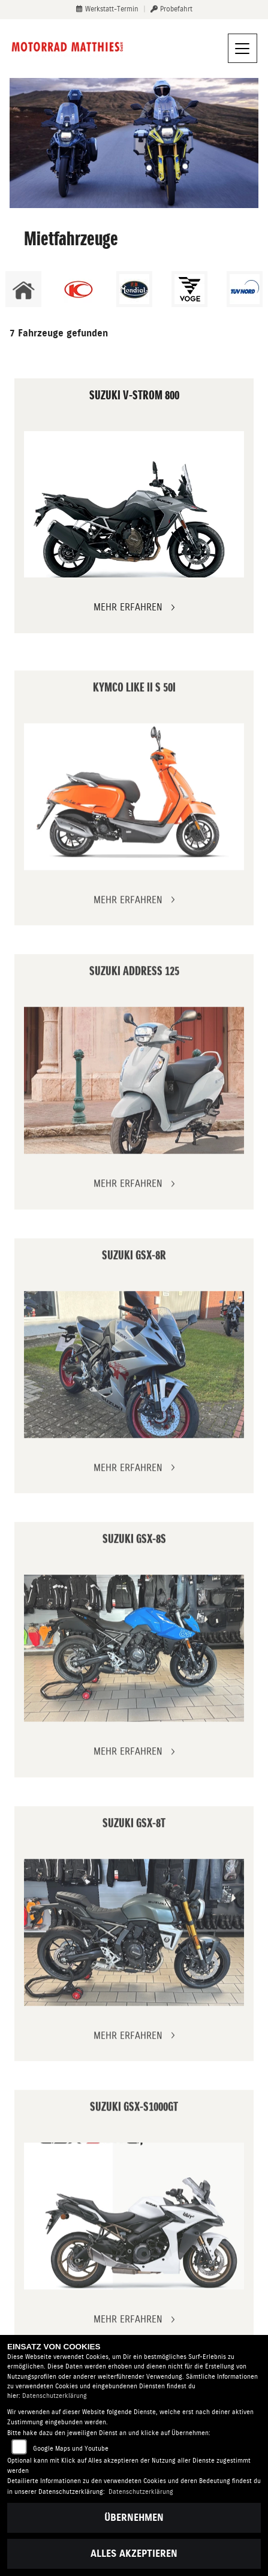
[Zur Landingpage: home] (23, 289)
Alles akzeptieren (134, 2553)
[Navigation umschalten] (243, 49)
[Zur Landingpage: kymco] (79, 289)
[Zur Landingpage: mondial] (134, 289)
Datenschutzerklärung (54, 2396)
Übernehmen (134, 2517)
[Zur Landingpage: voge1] (189, 289)
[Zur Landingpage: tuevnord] (245, 289)
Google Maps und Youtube (71, 2448)
